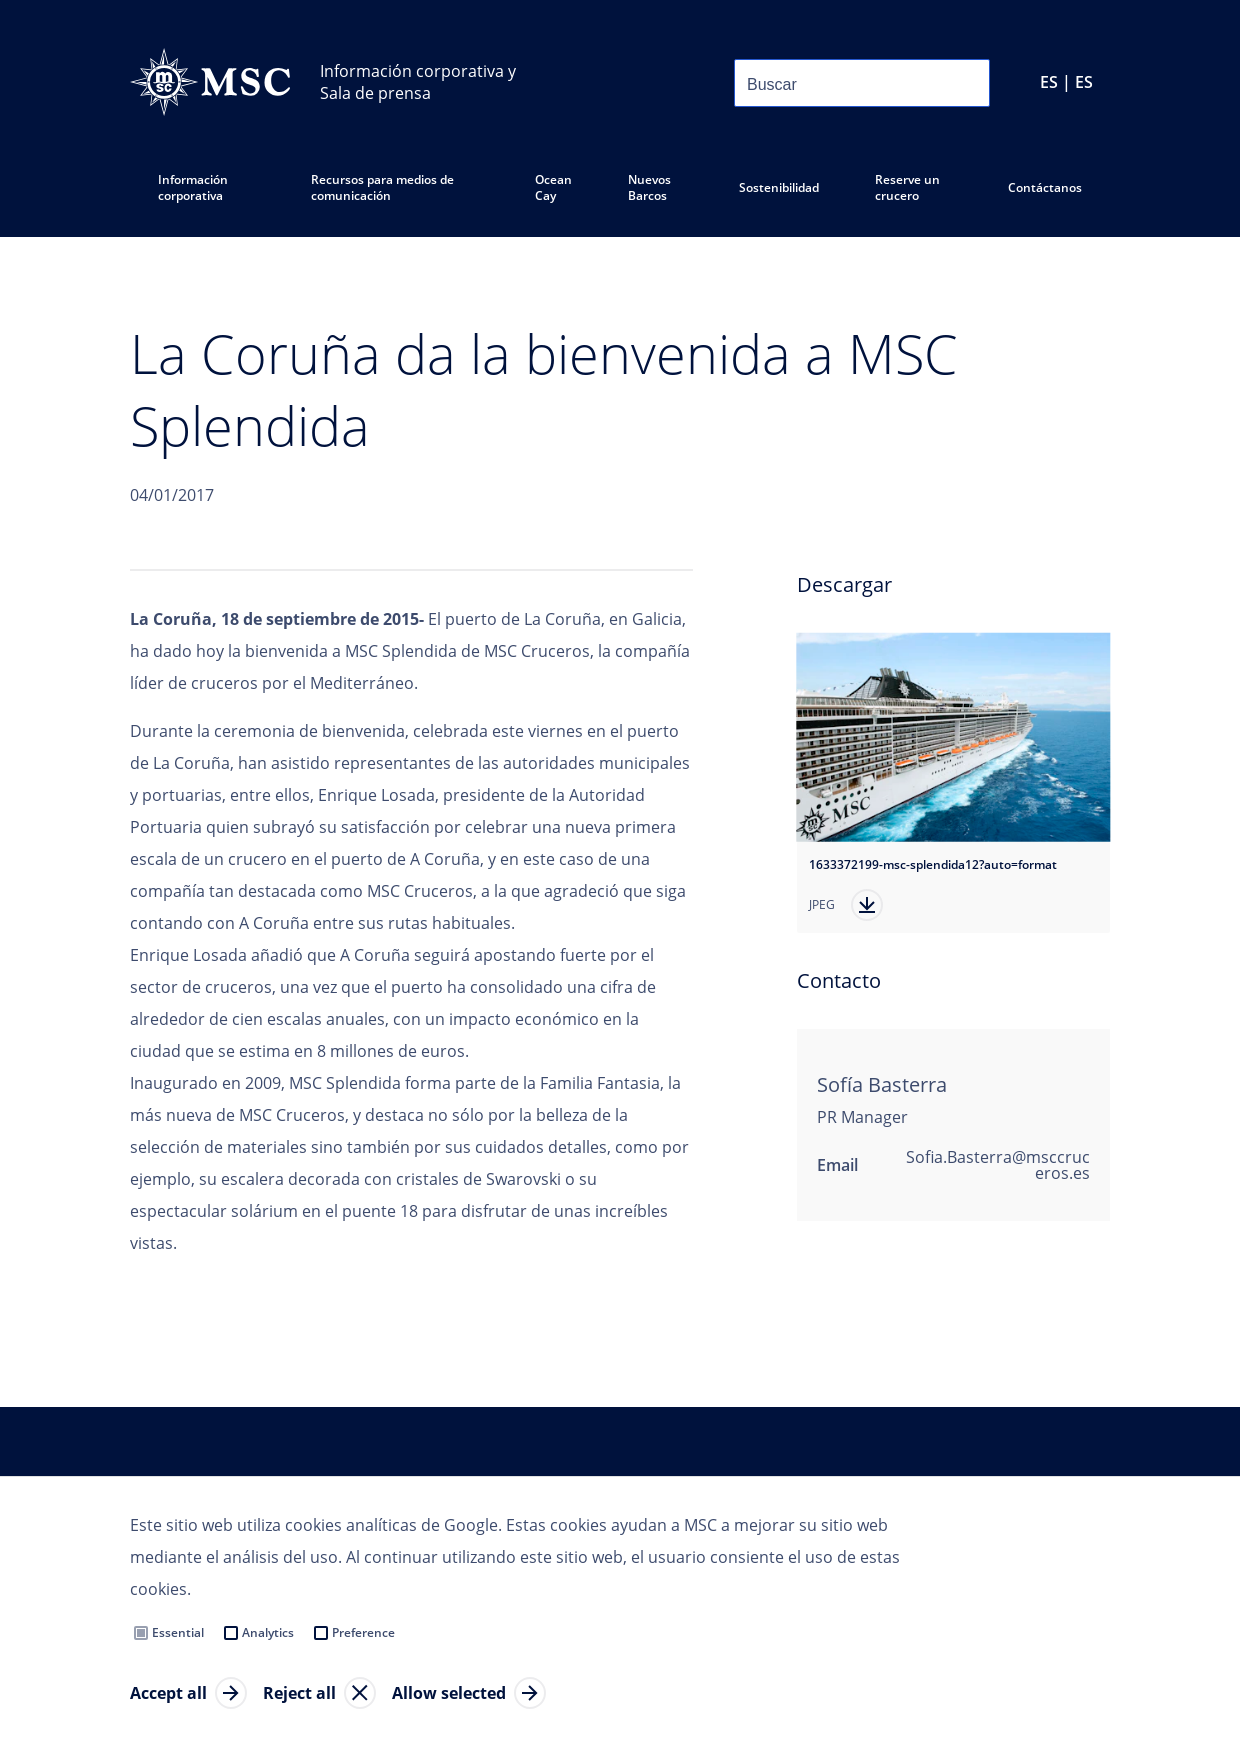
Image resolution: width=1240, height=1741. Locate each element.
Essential (178, 1632)
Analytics (268, 1632)
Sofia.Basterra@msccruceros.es (998, 1165)
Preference (363, 1632)
